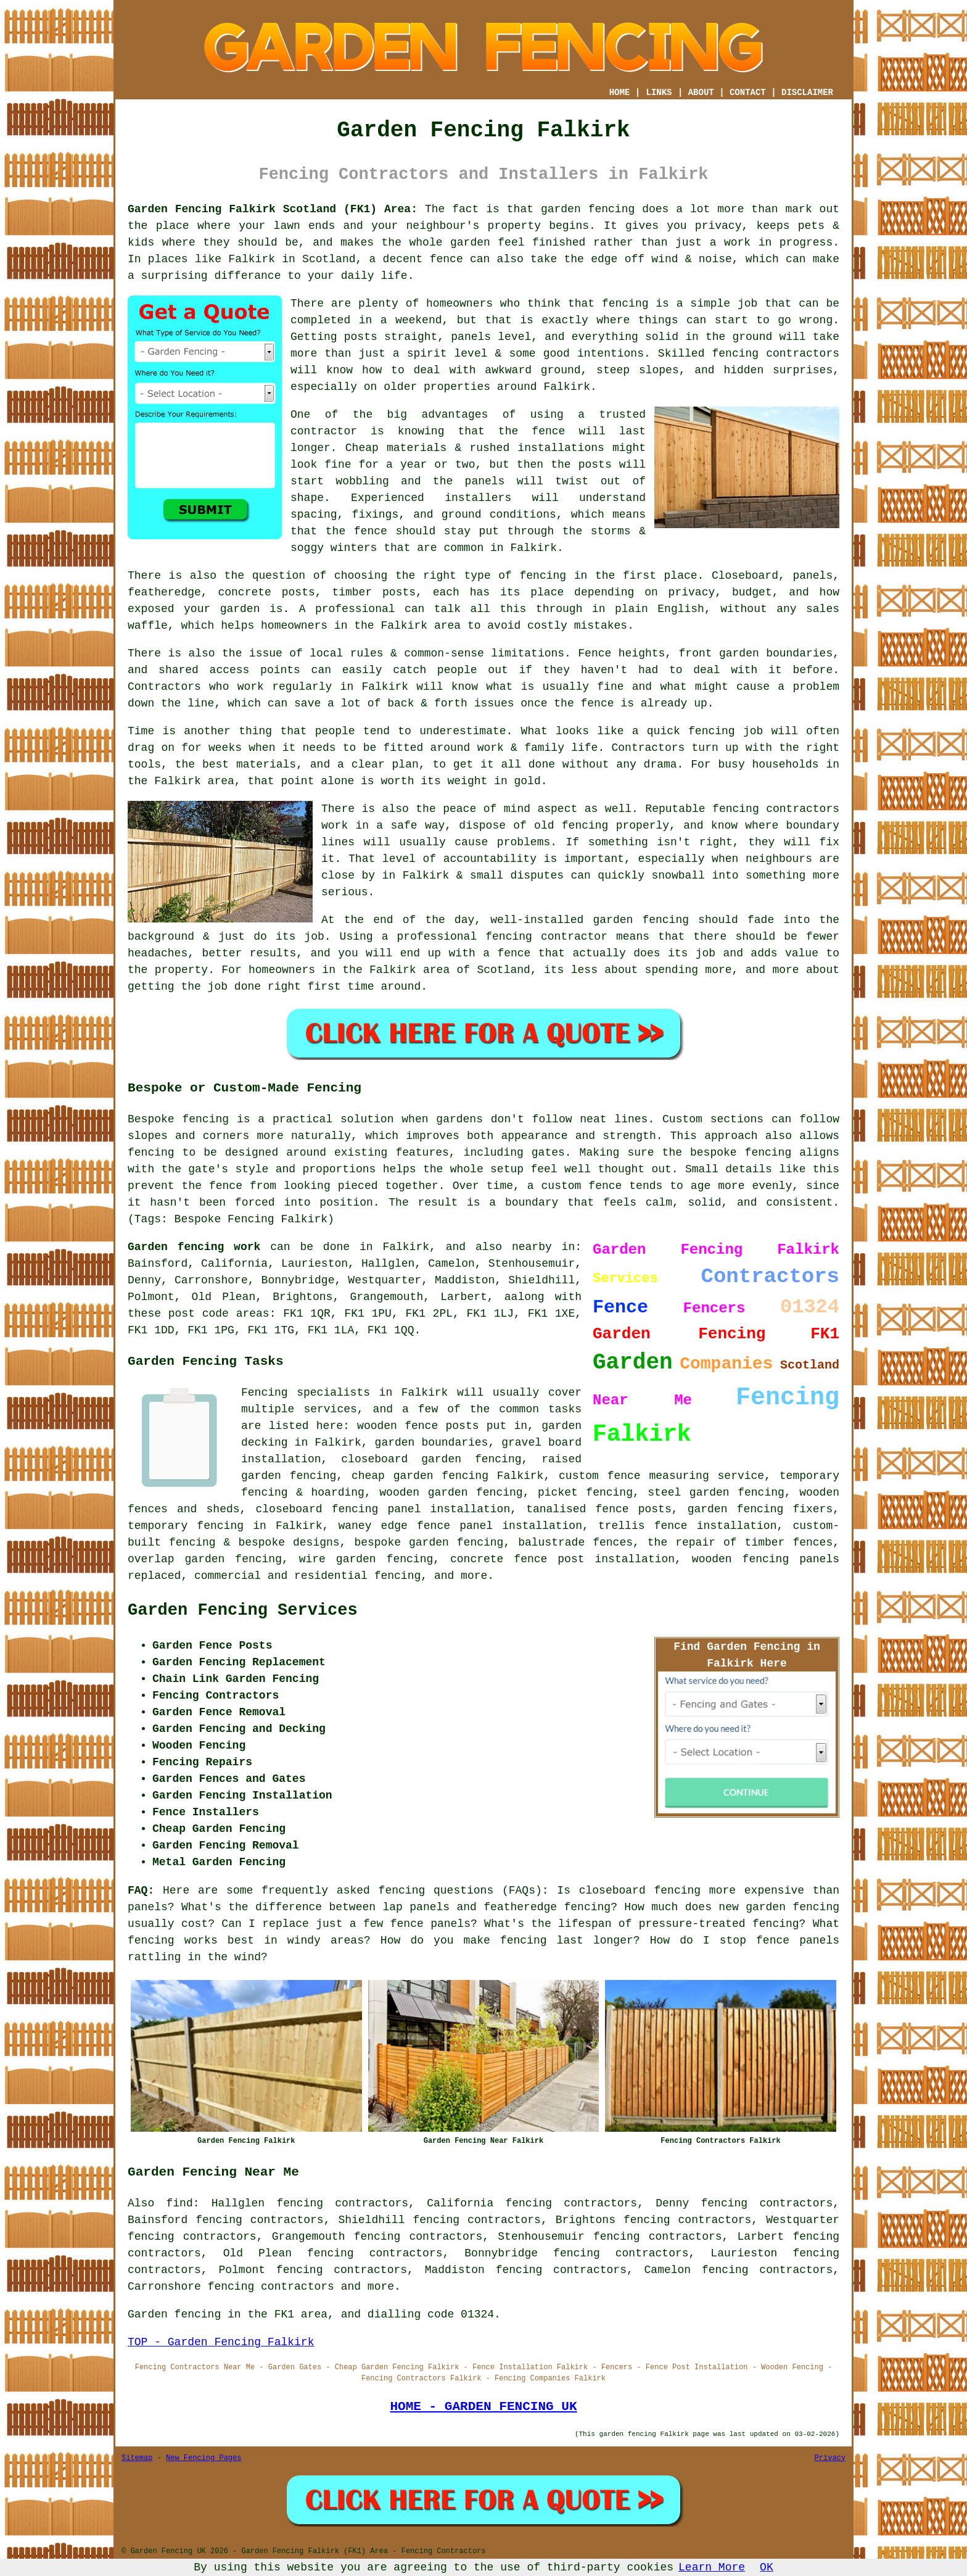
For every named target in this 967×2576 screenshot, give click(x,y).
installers (478, 498)
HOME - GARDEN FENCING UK (483, 2406)
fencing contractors (776, 353)
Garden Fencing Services (243, 1610)
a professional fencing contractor (494, 936)
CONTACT (748, 92)
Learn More (711, 2567)
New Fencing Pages (203, 2458)
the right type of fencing (480, 575)
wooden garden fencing (450, 1492)
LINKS (659, 92)
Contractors (164, 687)
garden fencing (641, 920)
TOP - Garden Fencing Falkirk (221, 2342)
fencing (711, 731)
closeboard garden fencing (431, 1459)
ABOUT (701, 92)
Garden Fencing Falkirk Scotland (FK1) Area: (273, 209)
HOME (619, 92)
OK (766, 2567)
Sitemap (136, 2458)
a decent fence (416, 259)
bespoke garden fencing (428, 1542)
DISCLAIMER (807, 92)
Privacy (830, 2458)
